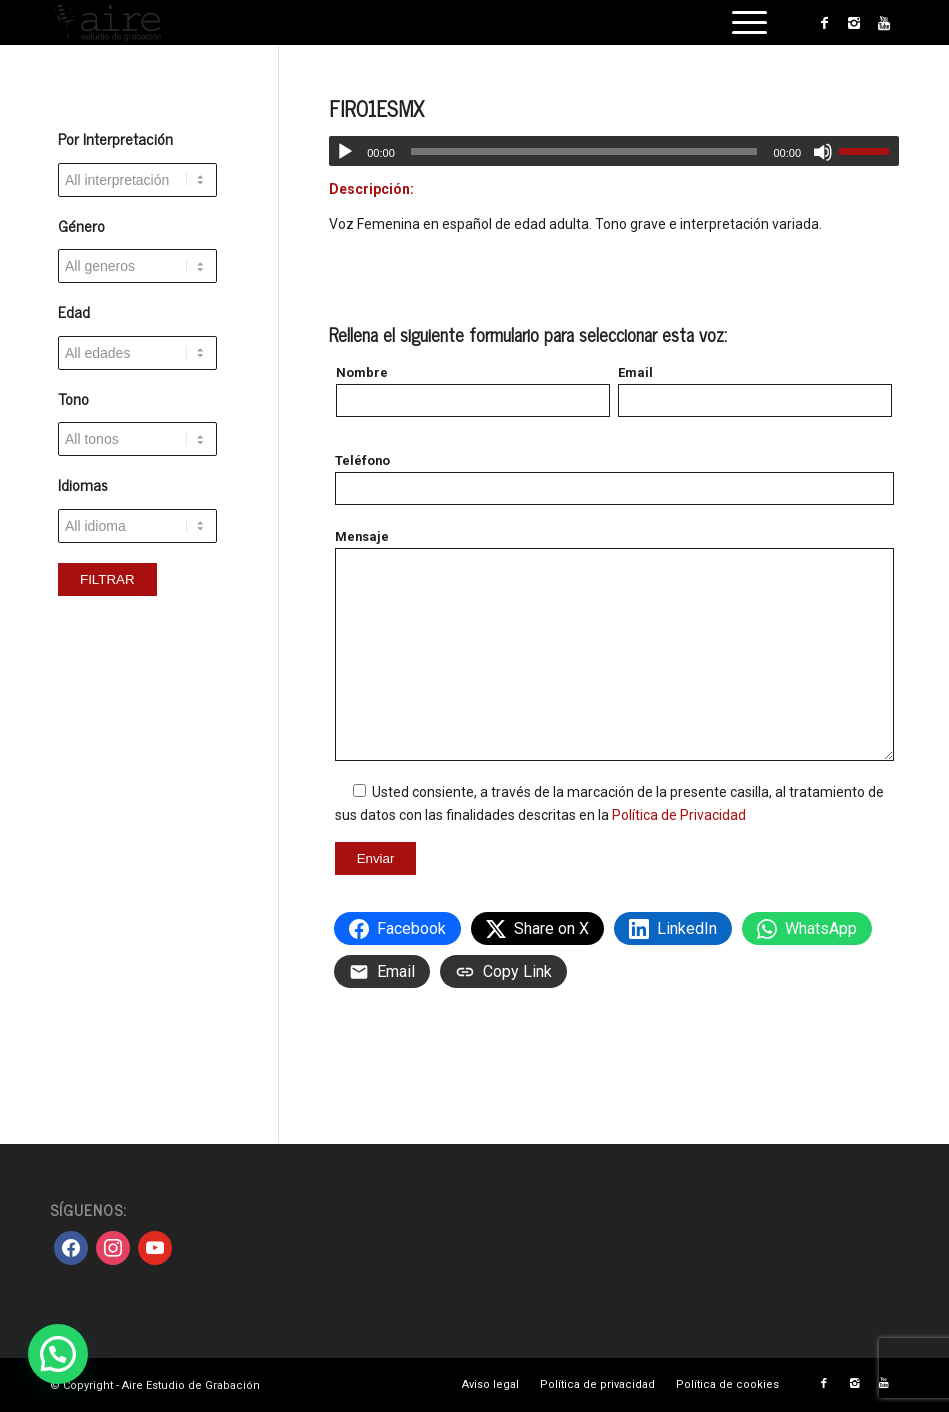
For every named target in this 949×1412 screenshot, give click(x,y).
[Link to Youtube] (884, 23)
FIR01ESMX (376, 108)
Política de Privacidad (679, 815)
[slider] (584, 151)
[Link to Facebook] (824, 23)
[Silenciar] (823, 152)
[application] (614, 151)
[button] (58, 1354)
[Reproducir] (345, 152)
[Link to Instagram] (854, 23)
